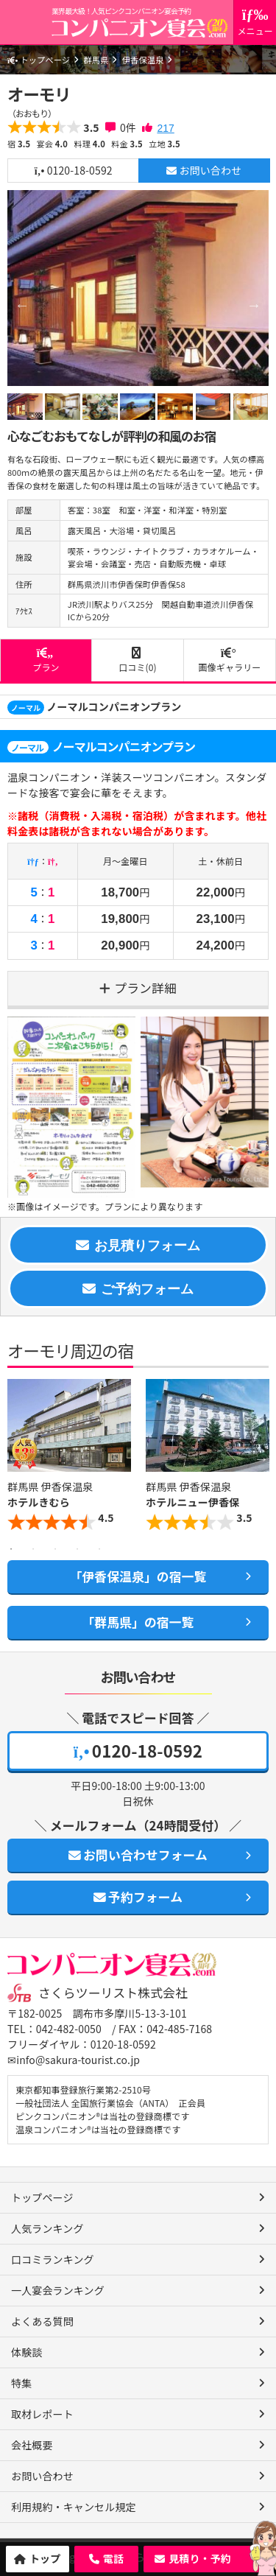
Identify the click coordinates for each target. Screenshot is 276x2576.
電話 (113, 2558)
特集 (21, 2383)
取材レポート (42, 2414)
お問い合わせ (203, 170)
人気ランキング (47, 2228)
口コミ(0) (137, 660)
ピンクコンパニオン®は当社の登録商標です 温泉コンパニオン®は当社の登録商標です (102, 2122)
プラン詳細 (145, 988)
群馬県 (95, 60)
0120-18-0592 (74, 170)
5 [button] (99, 1549)
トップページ (38, 60)
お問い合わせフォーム (138, 1855)
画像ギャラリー (229, 660)
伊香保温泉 (143, 60)
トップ (44, 2558)
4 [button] (77, 1549)
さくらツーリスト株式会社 (113, 1992)
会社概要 (32, 2445)
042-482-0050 (69, 2028)
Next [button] (261, 1458)
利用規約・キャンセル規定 (73, 2506)
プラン (46, 660)
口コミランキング (52, 2259)
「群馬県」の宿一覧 (138, 1622)
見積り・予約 (200, 2558)
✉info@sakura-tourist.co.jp (73, 2059)
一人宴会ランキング (58, 2290)
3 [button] (55, 1549)
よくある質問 (42, 2321)
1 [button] (11, 1549)
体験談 (26, 2352)
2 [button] (33, 1549)
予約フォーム (138, 1897)
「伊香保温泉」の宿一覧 (137, 1576)
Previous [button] (14, 1458)
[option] (138, 288)
